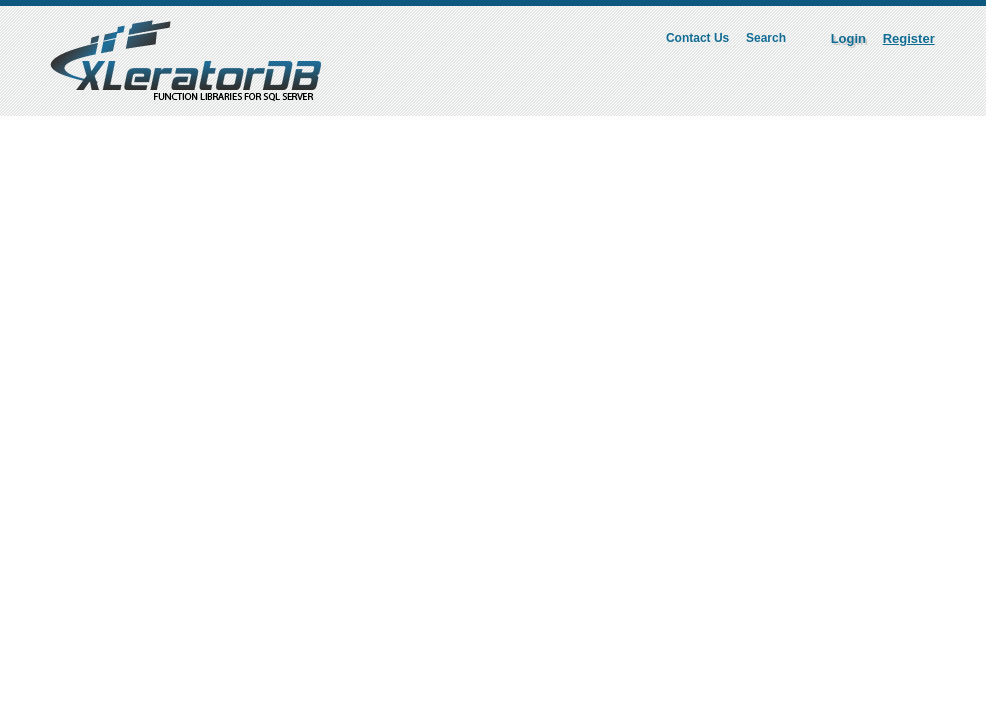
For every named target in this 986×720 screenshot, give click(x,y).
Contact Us (697, 38)
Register (909, 38)
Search (766, 38)
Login (848, 38)
